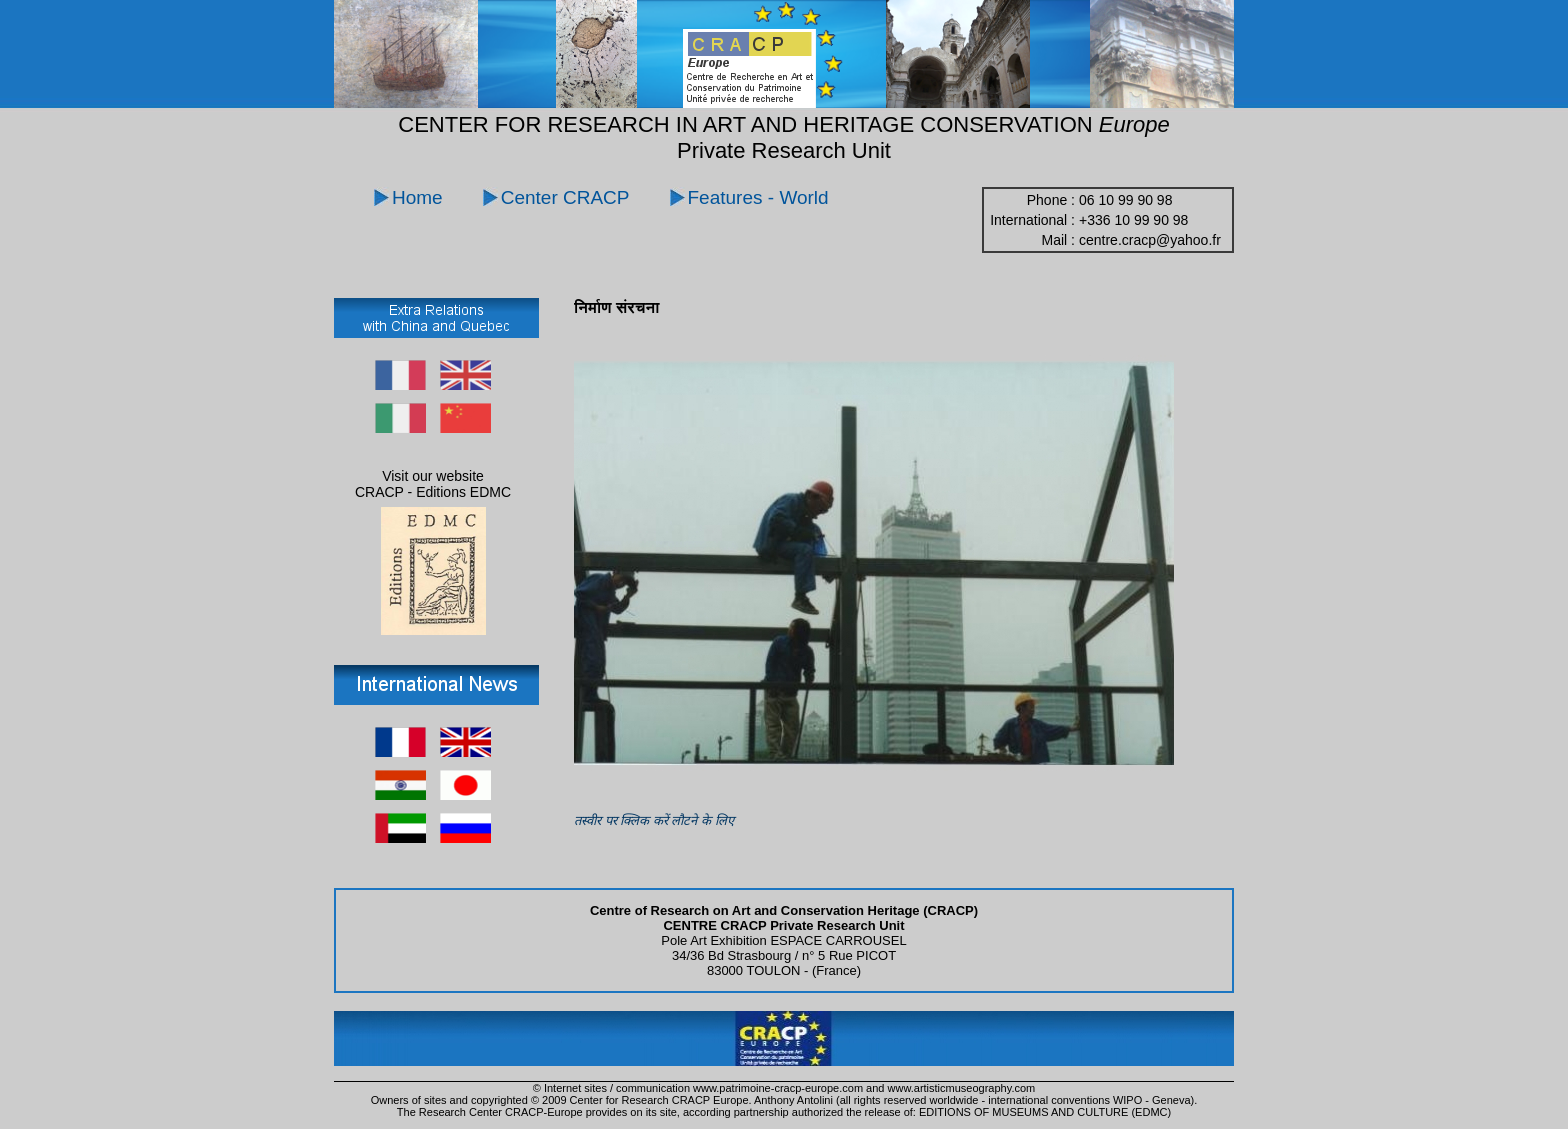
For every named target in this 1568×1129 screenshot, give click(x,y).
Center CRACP (565, 197)
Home (417, 197)
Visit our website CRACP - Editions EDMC (433, 484)
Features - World (758, 197)
